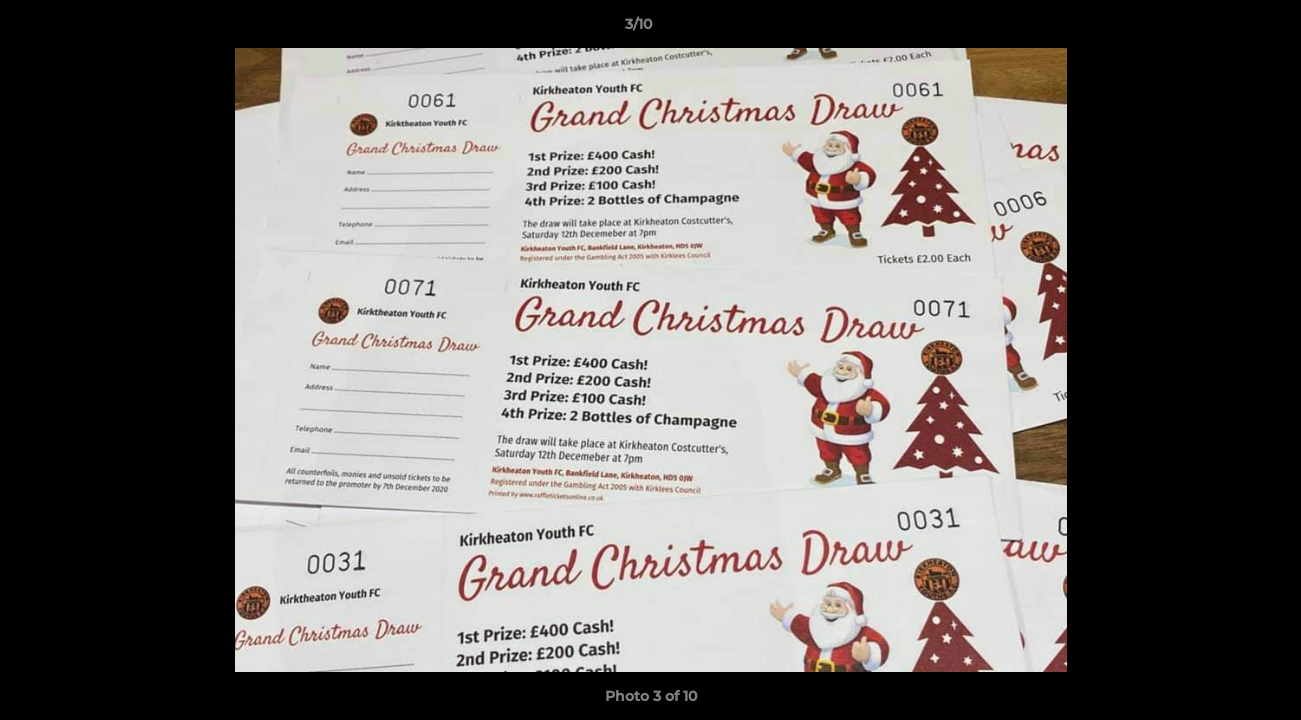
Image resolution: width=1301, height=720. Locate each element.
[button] (1217, 29)
